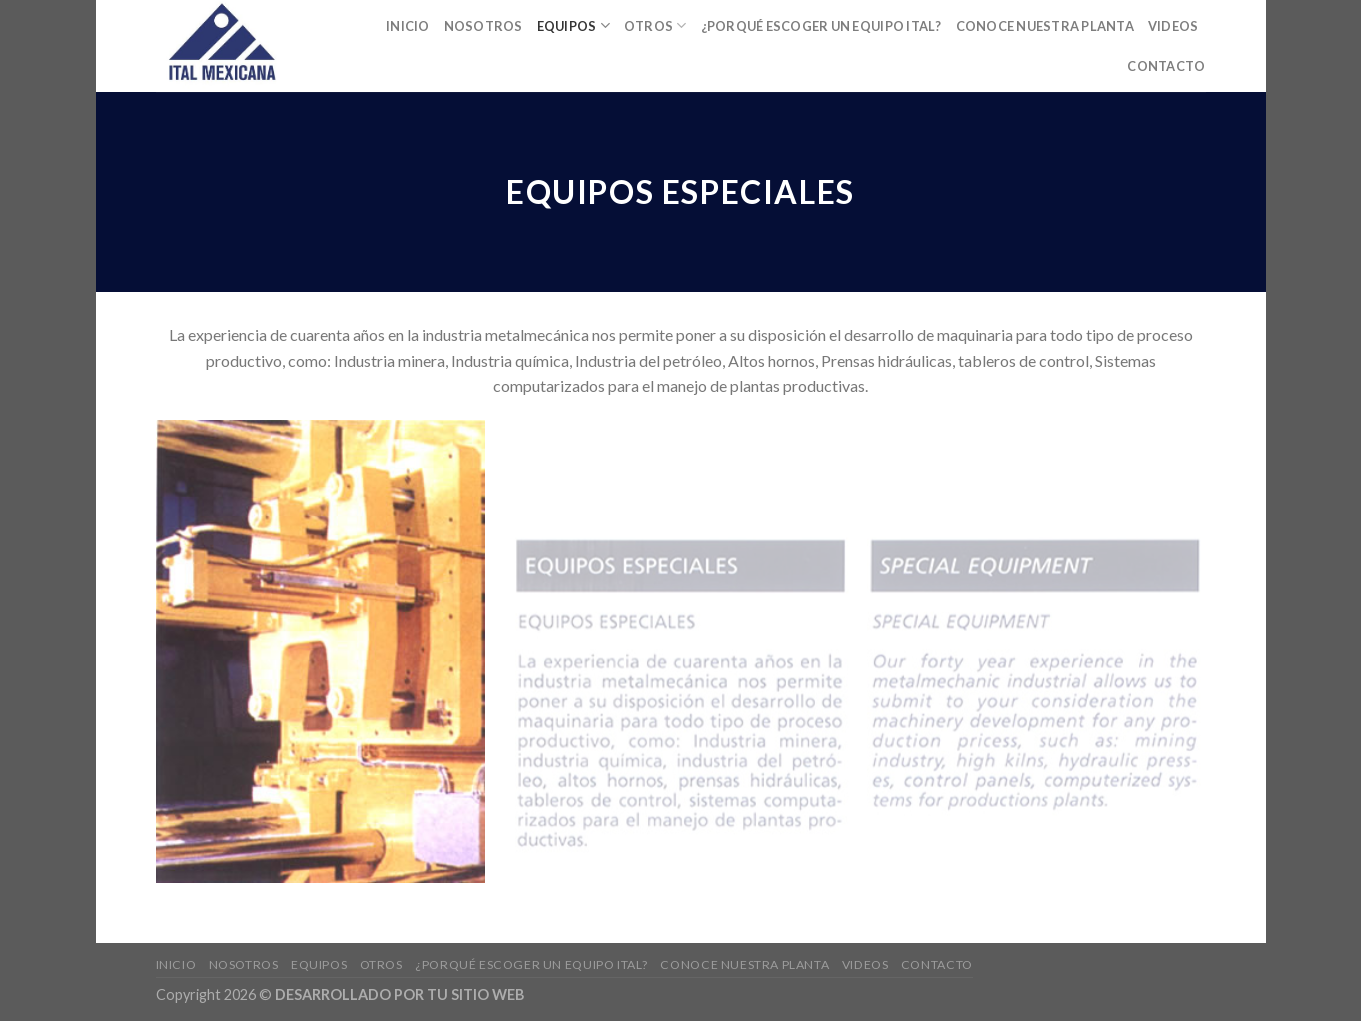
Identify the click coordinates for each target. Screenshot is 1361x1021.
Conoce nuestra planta (1045, 26)
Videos (1173, 26)
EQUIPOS (573, 25)
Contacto (1166, 66)
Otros (655, 25)
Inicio (408, 26)
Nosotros (483, 26)
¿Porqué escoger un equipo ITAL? (821, 26)
